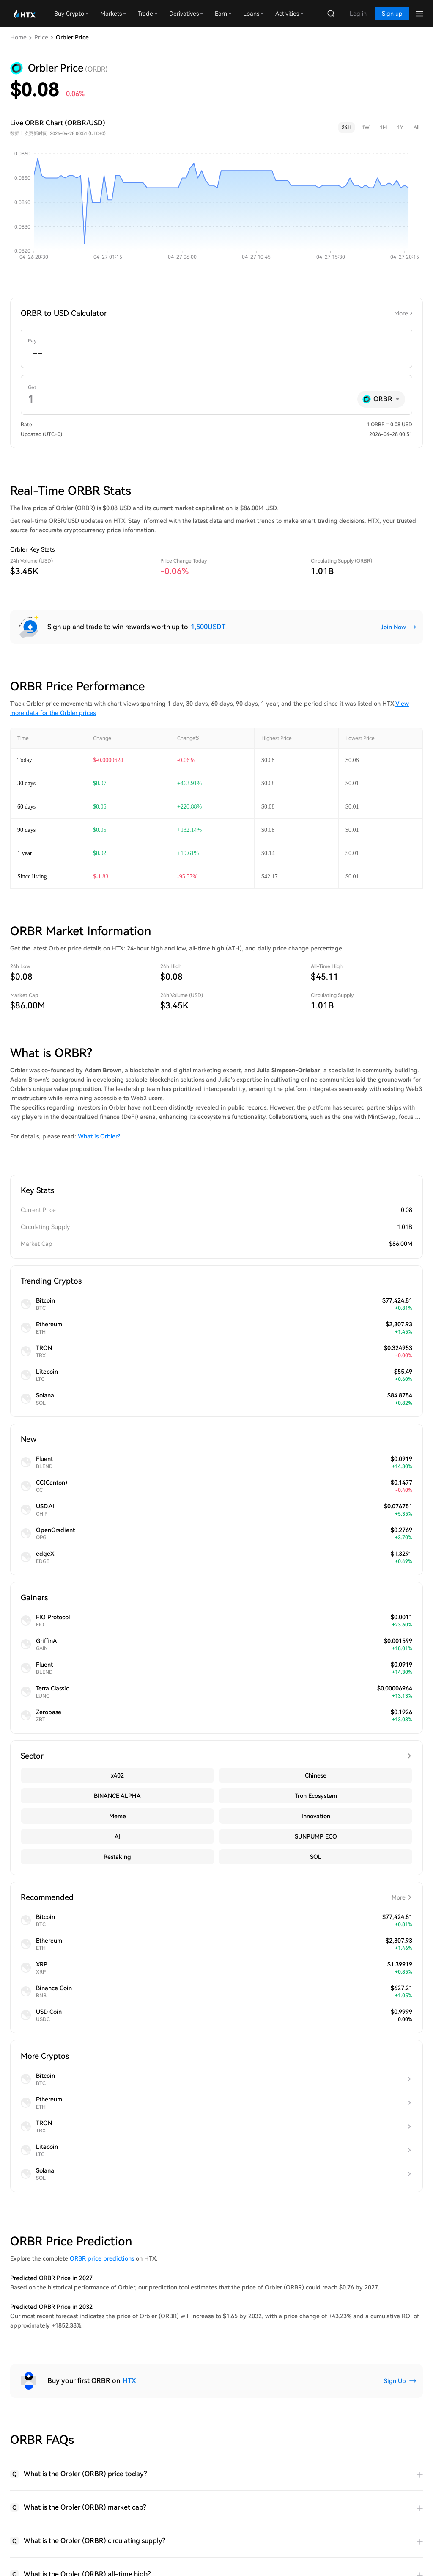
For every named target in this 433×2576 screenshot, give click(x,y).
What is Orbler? (99, 1136)
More (401, 313)
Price (41, 37)
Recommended (216, 1897)
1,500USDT (208, 627)
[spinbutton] (216, 354)
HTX (129, 2381)
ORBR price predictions (102, 2258)
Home (18, 37)
